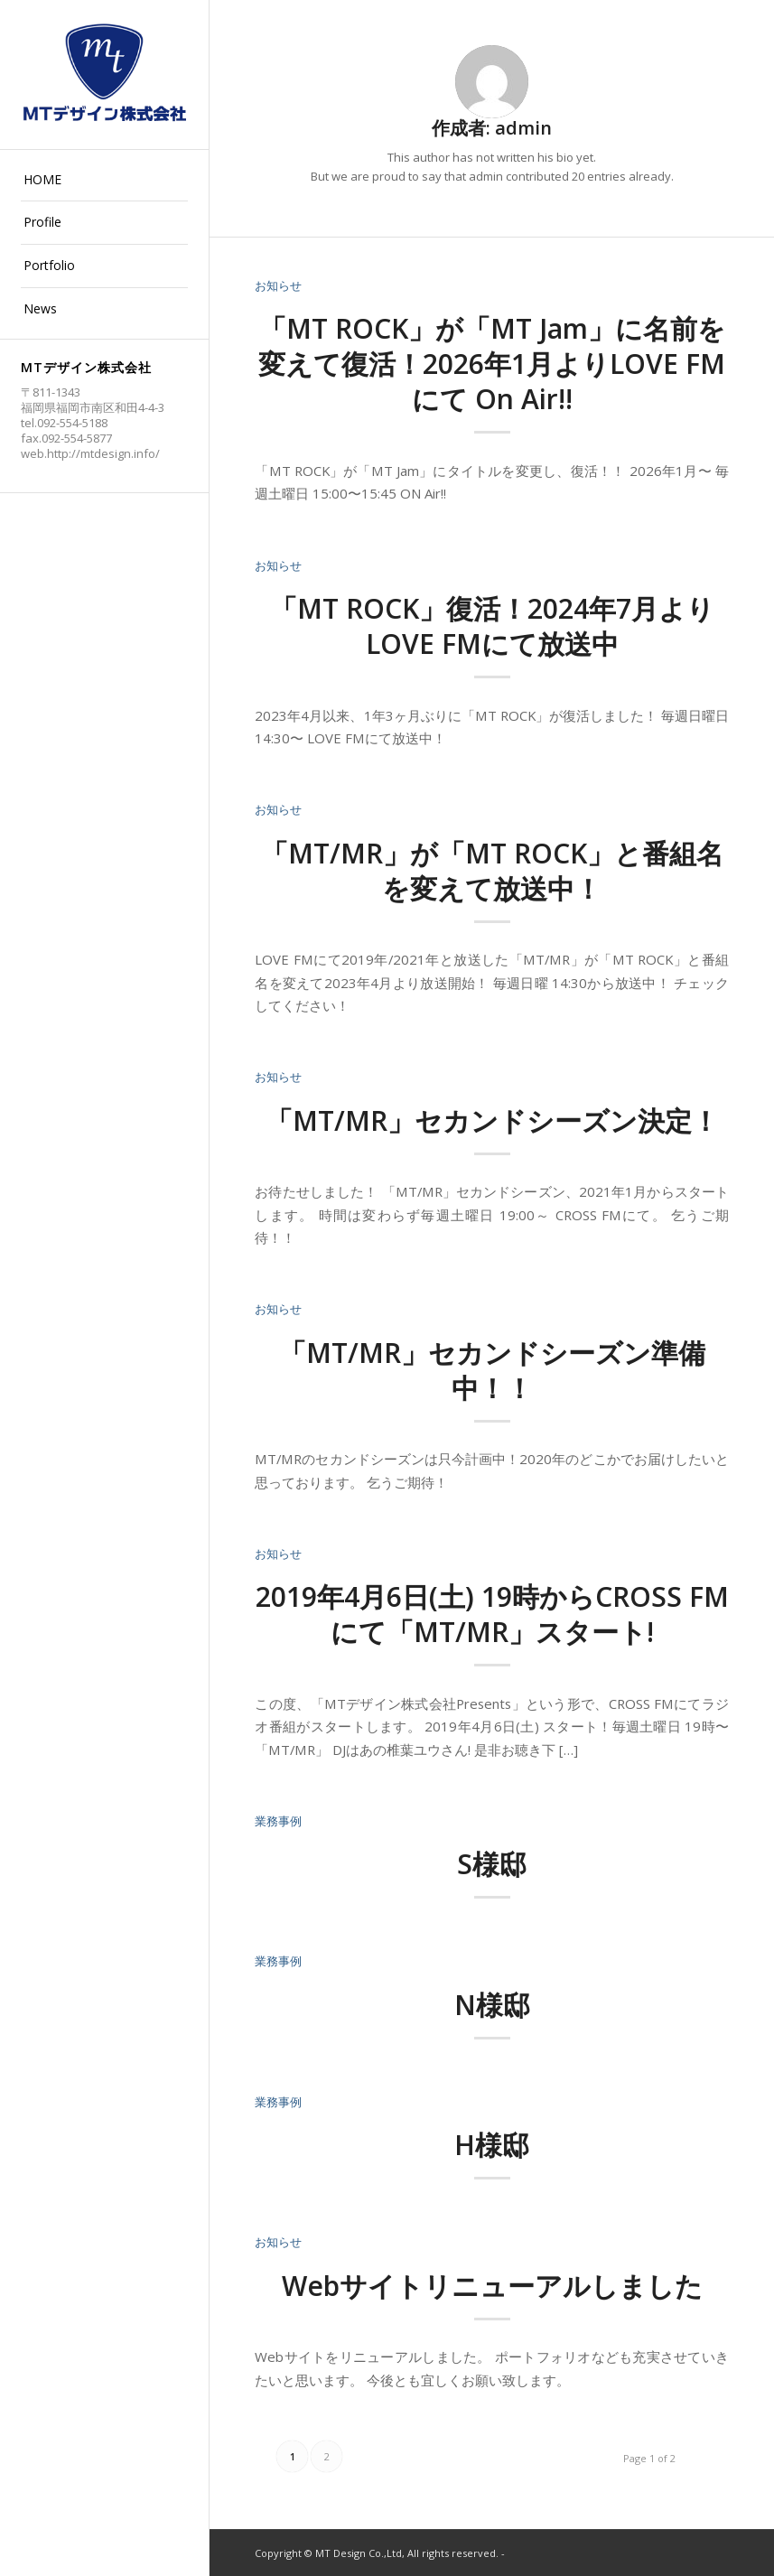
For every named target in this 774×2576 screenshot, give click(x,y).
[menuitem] (104, 180)
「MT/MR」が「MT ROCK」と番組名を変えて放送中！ (492, 871)
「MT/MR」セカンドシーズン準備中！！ (492, 1370)
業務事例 (278, 1821)
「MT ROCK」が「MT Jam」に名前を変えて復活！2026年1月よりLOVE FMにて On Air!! (491, 363)
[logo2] (104, 74)
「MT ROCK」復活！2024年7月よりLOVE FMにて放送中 (492, 626)
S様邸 (492, 1863)
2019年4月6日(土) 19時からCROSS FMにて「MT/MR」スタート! (492, 1614)
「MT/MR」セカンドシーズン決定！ (492, 1120)
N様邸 (492, 2004)
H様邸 (491, 2144)
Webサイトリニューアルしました (492, 2285)
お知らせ (278, 285)
